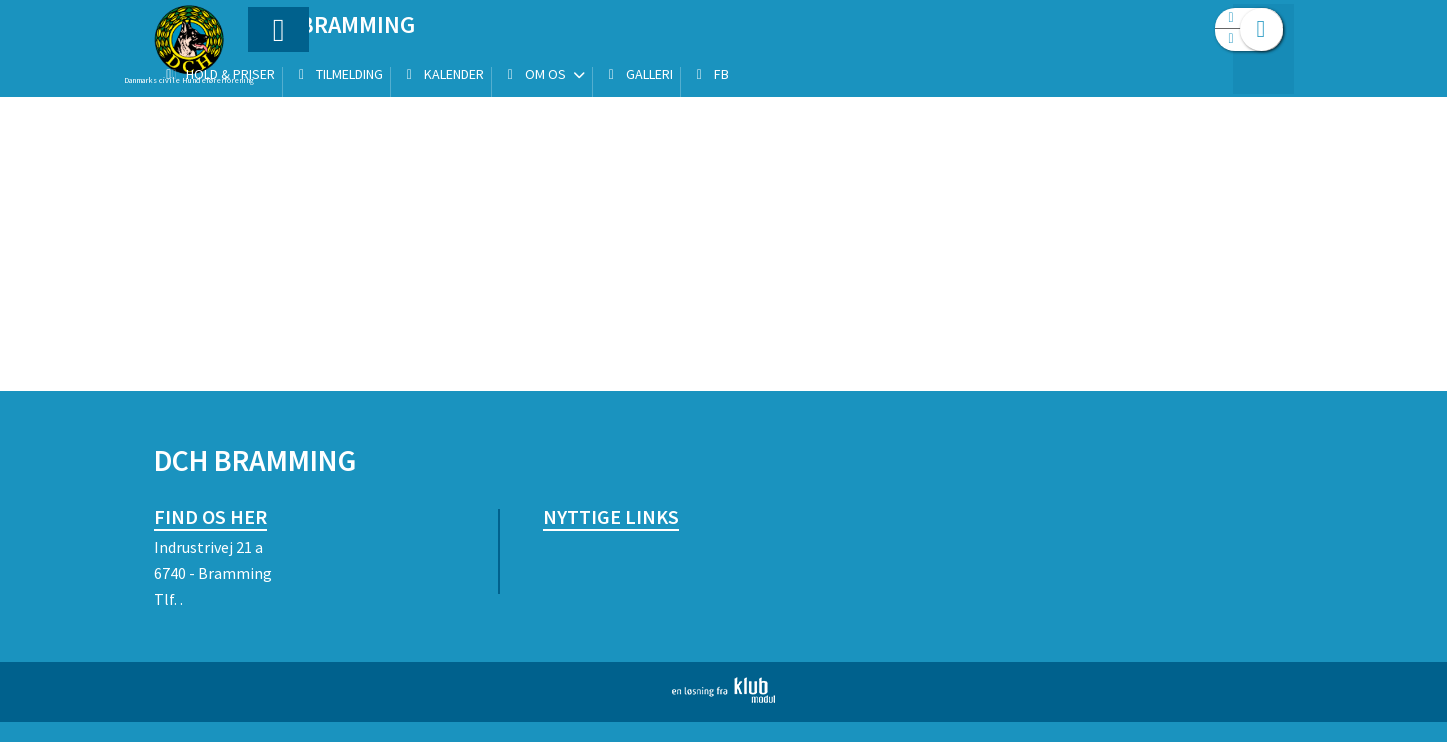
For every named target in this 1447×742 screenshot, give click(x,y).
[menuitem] (279, 67)
